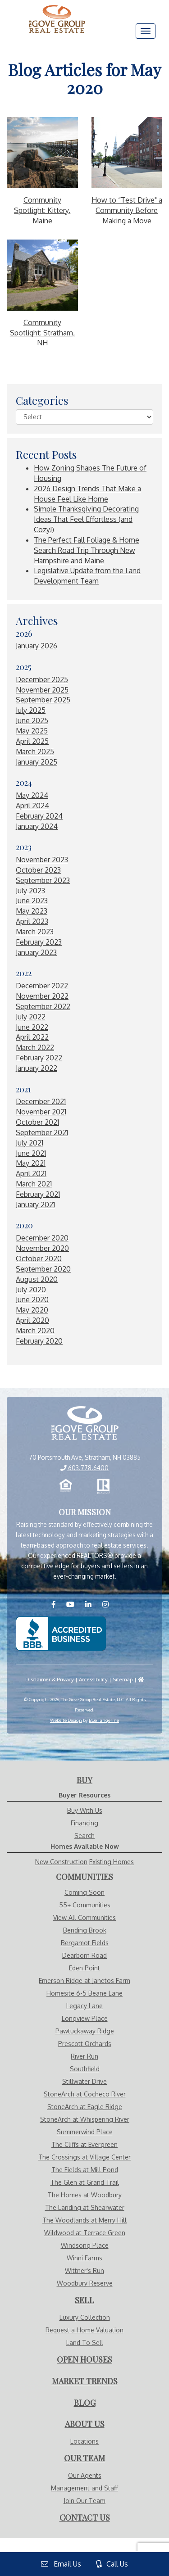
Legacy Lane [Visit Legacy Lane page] (84, 2006)
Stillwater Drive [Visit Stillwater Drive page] (84, 2081)
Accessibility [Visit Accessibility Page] (93, 1679)
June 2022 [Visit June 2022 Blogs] (32, 1027)
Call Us (112, 2563)
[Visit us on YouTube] (74, 1604)
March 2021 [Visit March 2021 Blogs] (34, 1183)
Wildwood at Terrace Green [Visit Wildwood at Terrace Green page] (84, 2232)
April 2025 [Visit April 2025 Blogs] (32, 741)
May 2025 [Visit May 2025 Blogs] (32, 730)
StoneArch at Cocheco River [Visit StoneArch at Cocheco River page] (85, 2094)
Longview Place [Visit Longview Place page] (85, 2018)
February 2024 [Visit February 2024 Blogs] (39, 815)
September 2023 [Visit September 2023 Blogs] (43, 880)
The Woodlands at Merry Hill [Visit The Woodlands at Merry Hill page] (84, 2220)
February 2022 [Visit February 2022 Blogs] (39, 1057)
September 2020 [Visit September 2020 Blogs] (43, 1268)
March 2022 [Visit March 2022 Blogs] (35, 1047)
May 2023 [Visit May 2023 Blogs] (31, 910)
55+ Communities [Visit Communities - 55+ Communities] (84, 1905)
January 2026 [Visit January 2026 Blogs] (36, 645)
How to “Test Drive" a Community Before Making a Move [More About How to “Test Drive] (126, 210)
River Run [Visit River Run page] (84, 2056)
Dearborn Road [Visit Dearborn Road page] (84, 1955)
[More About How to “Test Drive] (127, 152)
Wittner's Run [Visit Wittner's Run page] (84, 2270)
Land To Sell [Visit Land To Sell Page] (84, 2342)
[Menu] (145, 31)
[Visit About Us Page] (85, 2424)
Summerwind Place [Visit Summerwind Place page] (85, 2132)
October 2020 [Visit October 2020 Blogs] (39, 1258)
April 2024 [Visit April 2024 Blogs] (32, 805)
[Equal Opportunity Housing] (66, 1486)
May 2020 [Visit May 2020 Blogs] (32, 1309)
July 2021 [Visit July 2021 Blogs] (29, 1142)
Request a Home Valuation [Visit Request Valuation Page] (84, 2330)
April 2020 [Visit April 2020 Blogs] (32, 1320)
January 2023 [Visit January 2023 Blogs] (36, 952)
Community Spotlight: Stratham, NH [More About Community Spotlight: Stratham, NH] (42, 333)
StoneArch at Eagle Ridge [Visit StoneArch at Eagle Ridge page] (84, 2106)
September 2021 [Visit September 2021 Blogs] (42, 1132)
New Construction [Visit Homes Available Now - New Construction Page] (61, 1861)
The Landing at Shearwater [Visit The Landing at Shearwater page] (84, 2207)
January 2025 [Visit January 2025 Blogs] (36, 761)
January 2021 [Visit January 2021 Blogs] (35, 1204)
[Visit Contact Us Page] (84, 2518)
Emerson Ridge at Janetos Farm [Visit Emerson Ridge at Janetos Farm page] (84, 1980)
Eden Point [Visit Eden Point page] (84, 1968)
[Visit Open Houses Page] (84, 2360)
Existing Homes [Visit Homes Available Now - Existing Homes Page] (111, 1861)
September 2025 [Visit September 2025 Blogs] (43, 699)
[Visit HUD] (141, 1679)
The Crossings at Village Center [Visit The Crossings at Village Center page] (84, 2157)
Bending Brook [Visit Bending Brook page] (84, 1930)
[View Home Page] (84, 1424)
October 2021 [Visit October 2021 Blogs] (37, 1122)
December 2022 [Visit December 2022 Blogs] (42, 985)
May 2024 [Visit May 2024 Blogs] (32, 795)
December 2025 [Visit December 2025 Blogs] (42, 679)
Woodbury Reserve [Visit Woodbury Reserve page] (85, 2283)
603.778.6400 (84, 1467)
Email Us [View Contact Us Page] (61, 2563)
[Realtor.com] (103, 1486)
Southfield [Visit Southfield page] (85, 2069)
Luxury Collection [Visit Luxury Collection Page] (84, 2317)
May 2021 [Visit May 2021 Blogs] (31, 1163)
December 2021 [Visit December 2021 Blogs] (41, 1101)
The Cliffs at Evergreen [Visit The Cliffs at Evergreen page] (84, 2144)
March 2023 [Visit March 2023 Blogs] (35, 931)
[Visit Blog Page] (85, 2403)
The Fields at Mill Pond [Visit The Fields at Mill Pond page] (84, 2169)
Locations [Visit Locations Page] (84, 2441)
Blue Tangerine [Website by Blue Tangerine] (104, 1720)
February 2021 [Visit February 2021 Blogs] (38, 1194)
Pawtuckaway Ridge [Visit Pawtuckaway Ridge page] (84, 2031)
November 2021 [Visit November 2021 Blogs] (41, 1111)
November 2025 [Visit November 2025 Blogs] (42, 689)
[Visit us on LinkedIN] (92, 1604)
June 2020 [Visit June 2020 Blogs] (32, 1299)
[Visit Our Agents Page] (84, 2458)
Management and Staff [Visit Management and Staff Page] (84, 2488)
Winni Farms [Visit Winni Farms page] (84, 2258)
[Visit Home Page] (57, 11)
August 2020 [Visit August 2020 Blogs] (37, 1279)
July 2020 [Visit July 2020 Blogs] (31, 1289)
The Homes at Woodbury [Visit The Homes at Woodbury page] (85, 2195)
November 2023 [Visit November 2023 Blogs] (42, 859)
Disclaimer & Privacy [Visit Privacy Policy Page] (49, 1679)
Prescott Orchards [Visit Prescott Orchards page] (84, 2043)
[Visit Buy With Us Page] (84, 1780)
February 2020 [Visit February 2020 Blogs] (39, 1340)
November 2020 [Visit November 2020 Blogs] (42, 1248)
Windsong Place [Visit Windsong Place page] (85, 2245)
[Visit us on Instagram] (110, 1604)
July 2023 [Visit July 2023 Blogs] (30, 890)
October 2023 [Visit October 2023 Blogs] (38, 869)
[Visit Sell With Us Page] (84, 2300)
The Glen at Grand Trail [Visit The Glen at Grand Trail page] (84, 2182)
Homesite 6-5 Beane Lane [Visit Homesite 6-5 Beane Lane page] (84, 1993)
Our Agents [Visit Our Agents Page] (84, 2475)
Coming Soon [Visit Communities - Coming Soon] (84, 1892)
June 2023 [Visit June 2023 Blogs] (32, 900)
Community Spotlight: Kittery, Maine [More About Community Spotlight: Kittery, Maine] (42, 210)
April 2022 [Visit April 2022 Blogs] (32, 1036)
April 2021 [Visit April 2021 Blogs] (31, 1173)
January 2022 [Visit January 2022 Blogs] (36, 1068)
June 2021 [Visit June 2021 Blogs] (31, 1153)
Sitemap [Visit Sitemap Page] (123, 1679)
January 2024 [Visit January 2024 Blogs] (37, 826)
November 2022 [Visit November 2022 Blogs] (42, 996)
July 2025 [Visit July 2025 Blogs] (31, 710)
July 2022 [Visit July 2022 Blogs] (31, 1016)
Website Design (66, 1720)
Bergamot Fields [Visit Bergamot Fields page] (85, 1943)
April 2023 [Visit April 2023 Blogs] (32, 921)
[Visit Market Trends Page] (85, 2381)
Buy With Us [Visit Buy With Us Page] (84, 1810)
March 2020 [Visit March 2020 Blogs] (35, 1330)
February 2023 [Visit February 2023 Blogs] (39, 941)
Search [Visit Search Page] (84, 1835)
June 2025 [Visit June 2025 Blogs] (32, 720)
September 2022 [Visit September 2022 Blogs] (43, 1006)
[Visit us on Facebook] (58, 1604)
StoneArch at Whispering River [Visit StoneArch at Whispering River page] (84, 2119)
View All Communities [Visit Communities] (84, 1917)
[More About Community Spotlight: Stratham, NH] (42, 275)
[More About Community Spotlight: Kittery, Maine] (42, 152)
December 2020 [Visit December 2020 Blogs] (42, 1237)
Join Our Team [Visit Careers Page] (84, 2500)
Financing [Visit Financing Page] (84, 1823)
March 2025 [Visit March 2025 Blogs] (35, 751)
